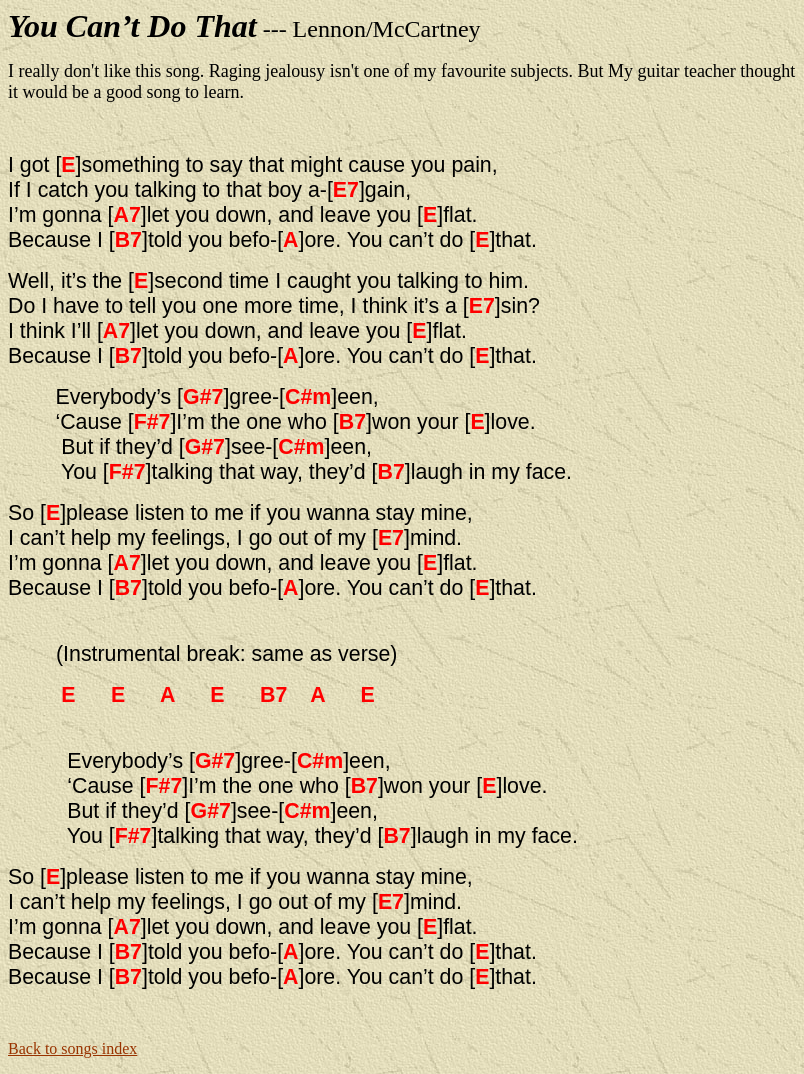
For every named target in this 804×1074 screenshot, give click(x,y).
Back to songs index (72, 1048)
